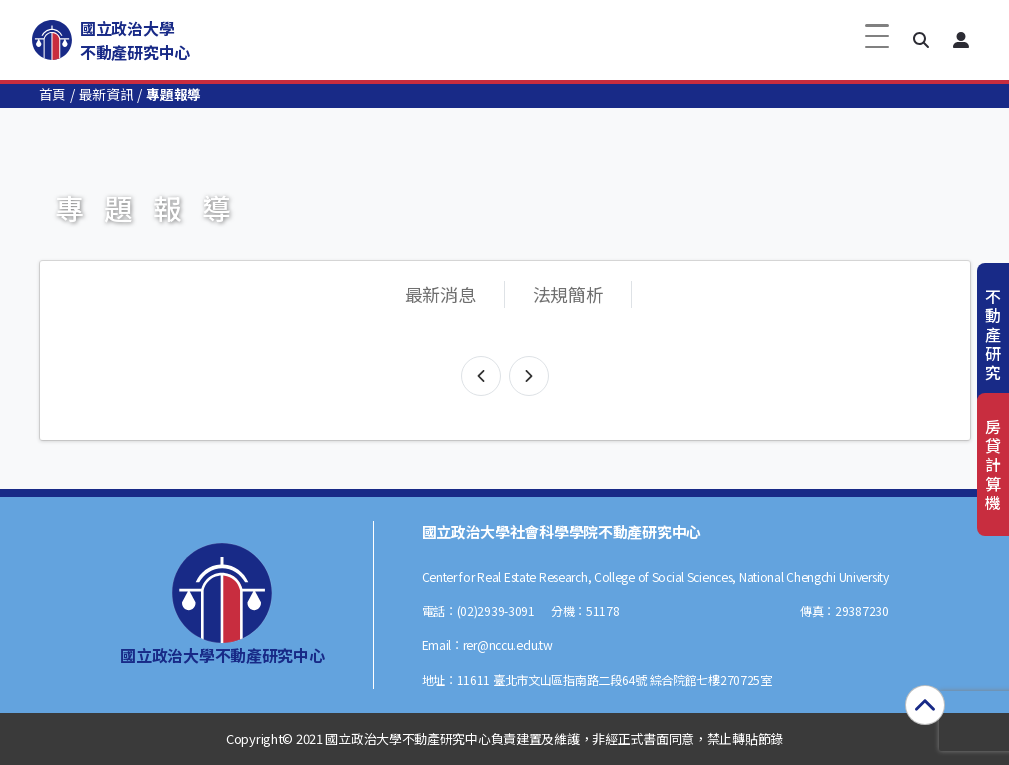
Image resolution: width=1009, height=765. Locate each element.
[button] (921, 40)
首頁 (52, 94)
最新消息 (440, 294)
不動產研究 (993, 334)
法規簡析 (568, 294)
